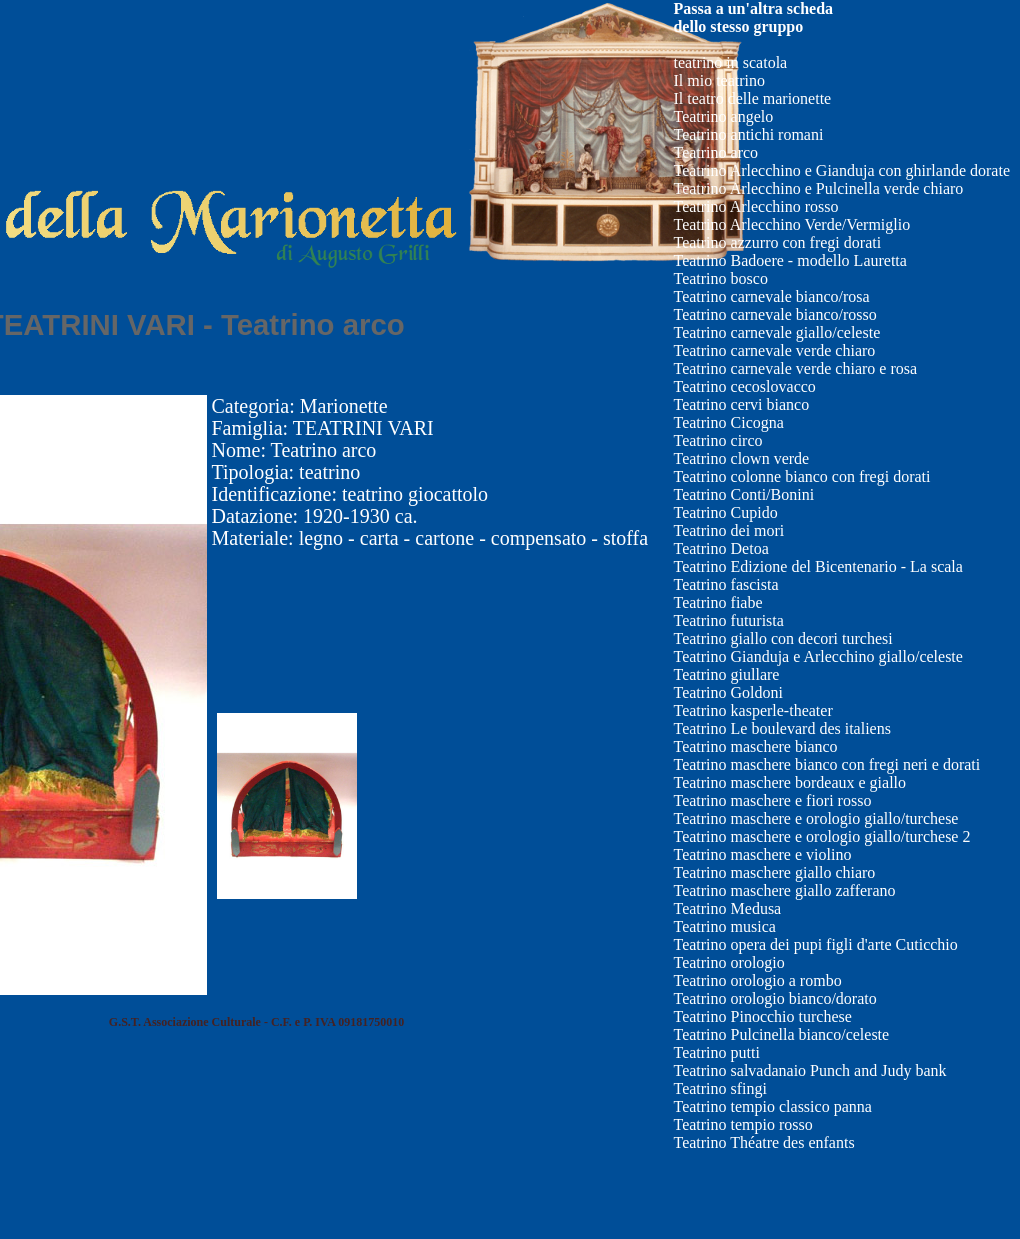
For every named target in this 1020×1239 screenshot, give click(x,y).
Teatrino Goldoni (728, 692)
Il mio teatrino (719, 80)
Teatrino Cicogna (728, 422)
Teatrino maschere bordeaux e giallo (789, 782)
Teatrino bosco (720, 278)
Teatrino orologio (728, 962)
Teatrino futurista (728, 620)
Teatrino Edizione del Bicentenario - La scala (817, 566)
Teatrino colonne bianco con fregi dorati (801, 476)
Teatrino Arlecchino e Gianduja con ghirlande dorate (841, 170)
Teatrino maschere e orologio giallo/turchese (815, 818)
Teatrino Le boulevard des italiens (781, 728)
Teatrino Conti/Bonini (743, 494)
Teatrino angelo (723, 116)
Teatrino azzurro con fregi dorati (777, 242)
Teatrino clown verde (741, 458)
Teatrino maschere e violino (762, 854)
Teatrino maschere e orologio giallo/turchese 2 (821, 836)
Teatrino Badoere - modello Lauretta (789, 260)
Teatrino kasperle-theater (752, 710)
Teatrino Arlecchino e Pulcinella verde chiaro (818, 188)
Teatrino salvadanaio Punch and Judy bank (809, 1070)
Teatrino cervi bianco (741, 404)
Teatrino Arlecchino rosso (755, 206)
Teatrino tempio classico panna (772, 1106)
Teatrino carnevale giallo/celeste (776, 332)
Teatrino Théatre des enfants (763, 1142)
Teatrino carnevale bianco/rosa (771, 296)
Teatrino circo (717, 440)
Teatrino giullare (726, 674)
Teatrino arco (715, 152)
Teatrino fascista (725, 584)
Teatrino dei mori (728, 530)
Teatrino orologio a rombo (757, 980)
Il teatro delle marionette (752, 98)
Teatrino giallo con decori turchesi (782, 638)
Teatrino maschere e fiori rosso (772, 800)
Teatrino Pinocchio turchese (762, 1016)
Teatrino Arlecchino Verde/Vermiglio (791, 224)
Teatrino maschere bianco (755, 746)
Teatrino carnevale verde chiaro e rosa (795, 368)
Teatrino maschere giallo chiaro (774, 872)
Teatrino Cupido (725, 512)
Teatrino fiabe (717, 602)
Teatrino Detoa (720, 548)
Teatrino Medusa (727, 908)
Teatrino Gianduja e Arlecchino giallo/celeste (817, 656)
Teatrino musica (724, 926)
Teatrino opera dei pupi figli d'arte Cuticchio (815, 944)
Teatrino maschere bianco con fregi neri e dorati (826, 764)
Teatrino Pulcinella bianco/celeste (781, 1034)
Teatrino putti (716, 1052)
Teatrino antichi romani (748, 134)
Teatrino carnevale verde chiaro (774, 350)
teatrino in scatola (730, 62)
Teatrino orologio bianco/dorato (774, 998)
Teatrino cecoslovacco (744, 386)
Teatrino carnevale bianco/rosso (774, 314)
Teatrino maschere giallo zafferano (784, 890)
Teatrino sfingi (720, 1088)
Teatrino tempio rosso (742, 1124)
